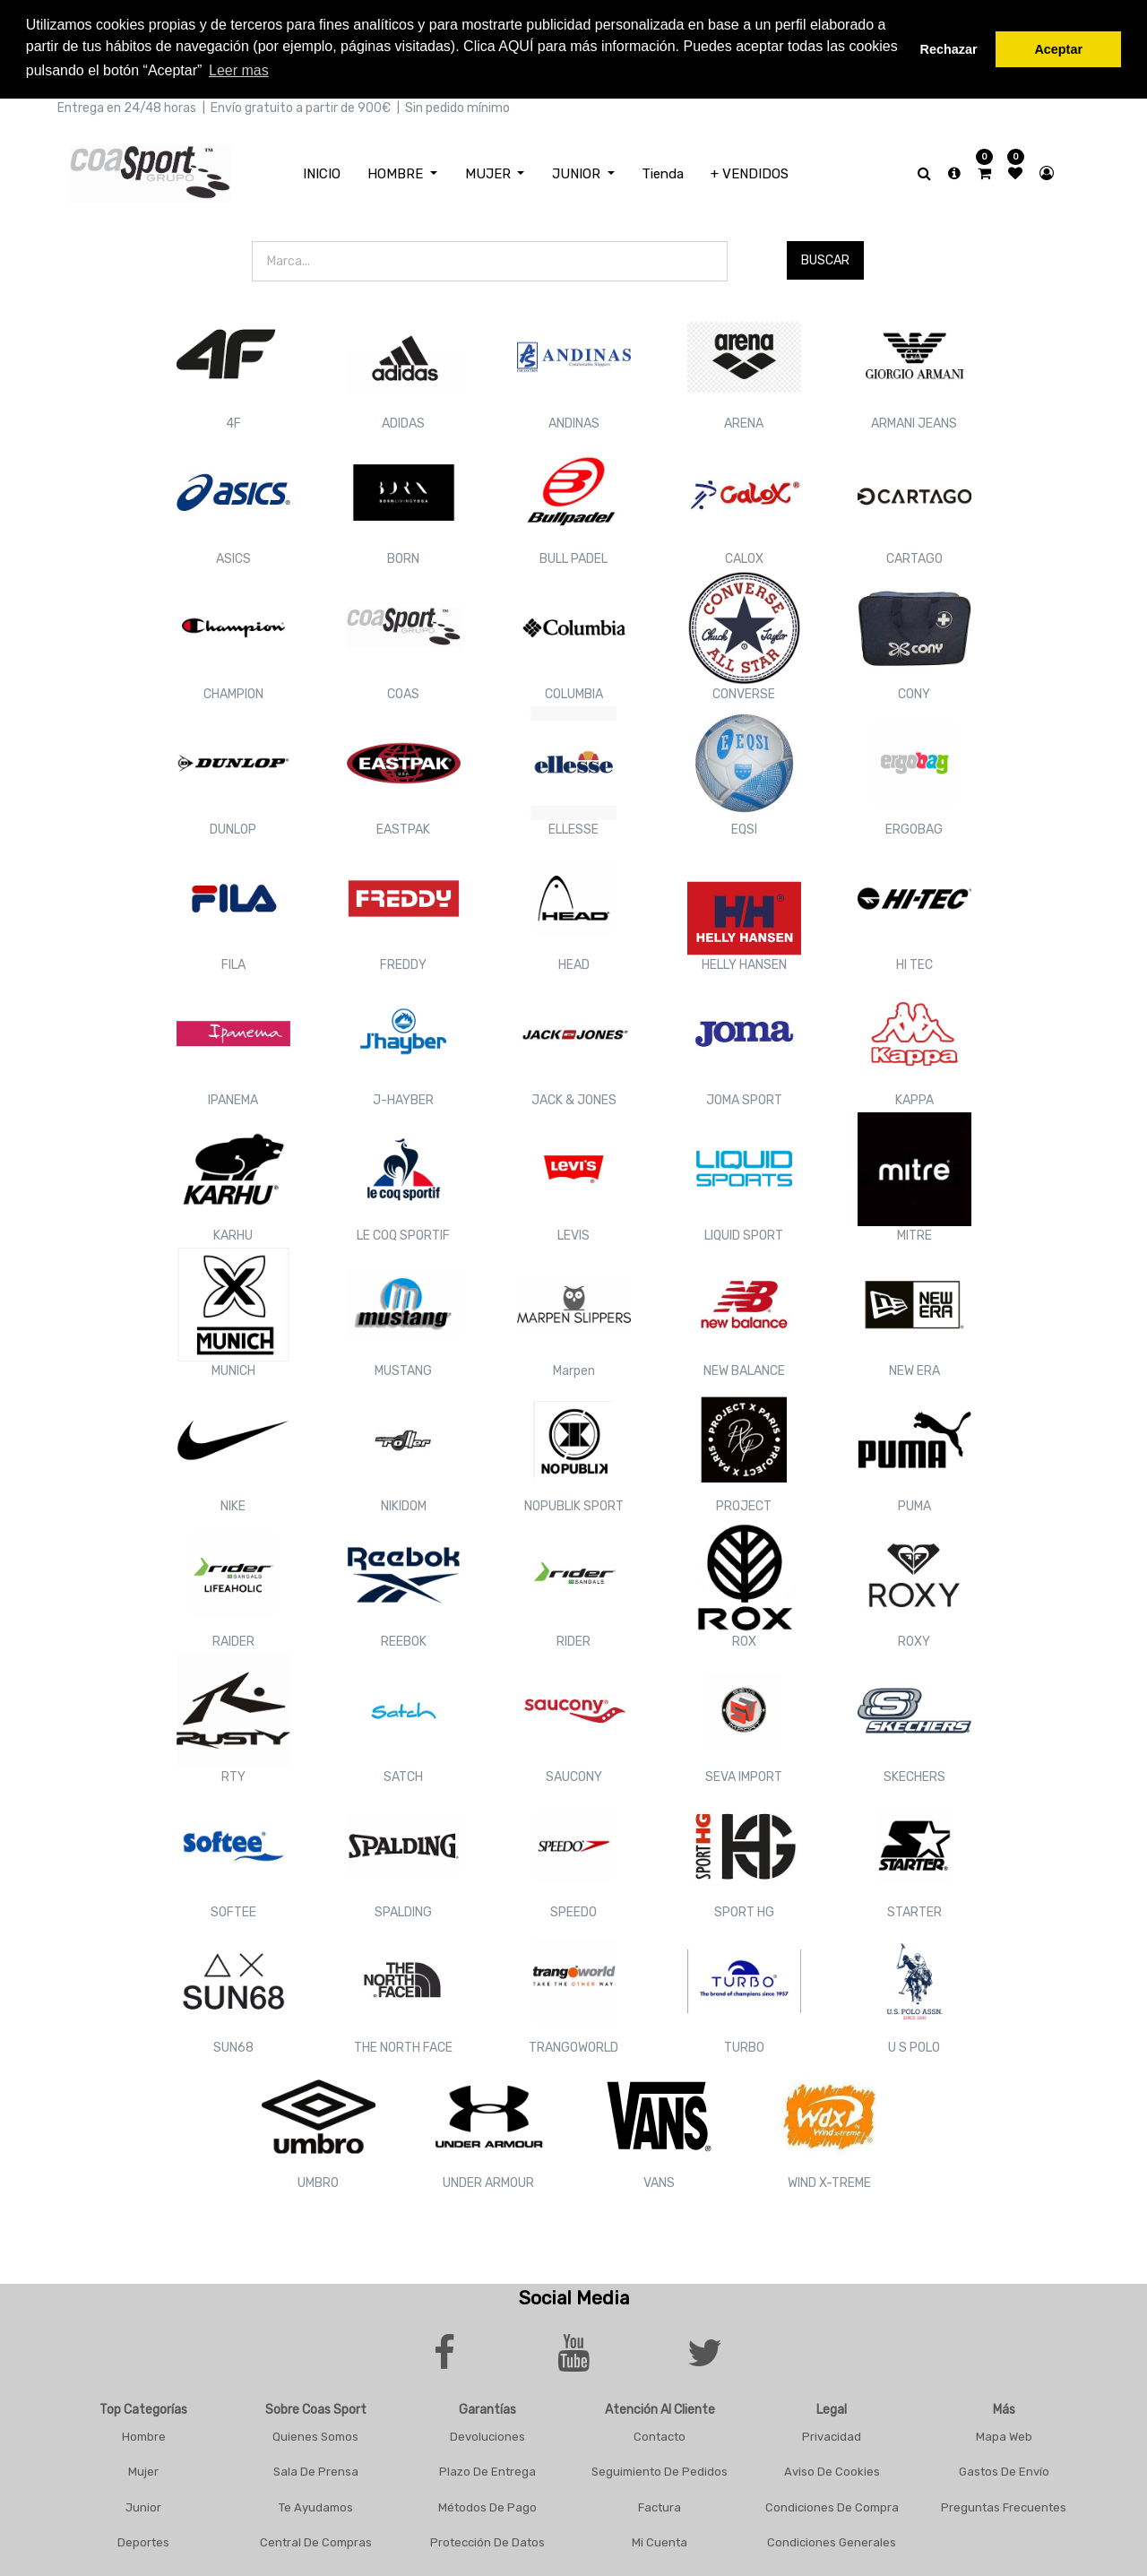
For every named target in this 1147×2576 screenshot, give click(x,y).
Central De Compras (316, 2542)
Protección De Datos (487, 2542)
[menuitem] (321, 174)
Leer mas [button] (239, 70)
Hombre (144, 2436)
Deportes (143, 2542)
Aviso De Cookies (832, 2471)
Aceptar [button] (1058, 49)
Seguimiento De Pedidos (659, 2471)
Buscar (825, 260)
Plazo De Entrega (487, 2471)
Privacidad (831, 2436)
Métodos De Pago (487, 2507)
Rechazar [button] (949, 49)
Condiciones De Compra (832, 2507)
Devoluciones (487, 2436)
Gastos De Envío (1004, 2471)
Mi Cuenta (659, 2542)
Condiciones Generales (831, 2542)
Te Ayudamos (316, 2507)
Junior (143, 2507)
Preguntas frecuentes (1003, 2507)
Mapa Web (1004, 2436)
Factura (659, 2507)
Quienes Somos (315, 2436)
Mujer (143, 2471)
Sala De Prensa (315, 2471)
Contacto (660, 2436)
